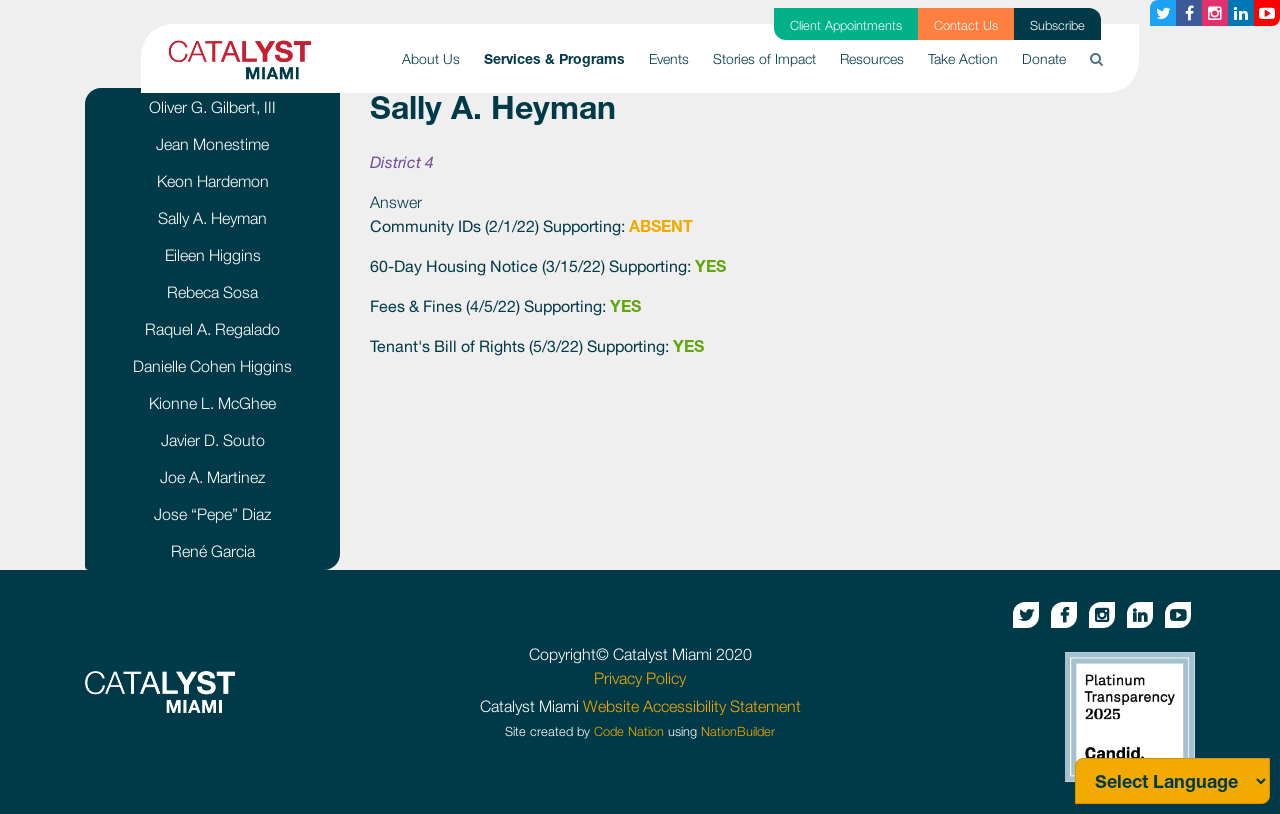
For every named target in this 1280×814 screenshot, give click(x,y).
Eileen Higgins (213, 255)
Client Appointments (846, 25)
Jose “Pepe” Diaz (212, 514)
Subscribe (1057, 25)
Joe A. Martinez (212, 477)
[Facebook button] (1189, 13)
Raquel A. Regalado (212, 329)
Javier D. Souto (213, 440)
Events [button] (669, 58)
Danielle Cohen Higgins (212, 366)
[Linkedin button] (1241, 13)
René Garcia (213, 551)
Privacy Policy (640, 678)
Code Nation (629, 731)
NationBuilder (738, 731)
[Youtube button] (1267, 13)
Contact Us (966, 25)
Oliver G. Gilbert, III (212, 107)
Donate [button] (1044, 58)
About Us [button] (431, 58)
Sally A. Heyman (212, 218)
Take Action (963, 58)
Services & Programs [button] (560, 57)
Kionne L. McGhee (212, 403)
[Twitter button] (1163, 13)
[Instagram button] (1215, 13)
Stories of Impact (764, 58)
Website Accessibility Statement (692, 706)
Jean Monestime (212, 144)
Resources (872, 58)
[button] (1096, 58)
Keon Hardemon (213, 181)
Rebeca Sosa (212, 292)
